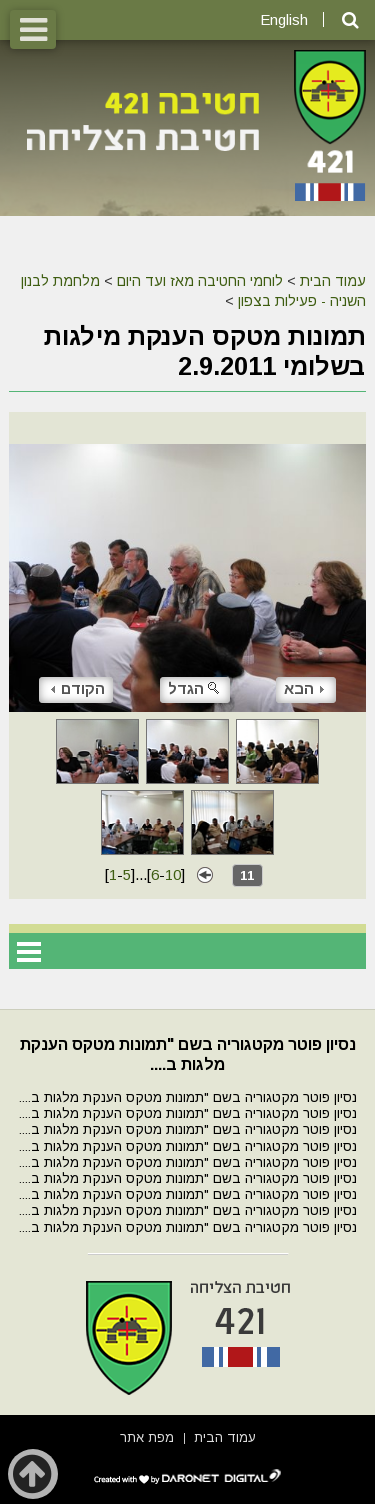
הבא (304, 688)
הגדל (195, 688)
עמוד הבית (333, 281)
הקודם (78, 688)
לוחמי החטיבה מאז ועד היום (200, 281)
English (284, 19)
